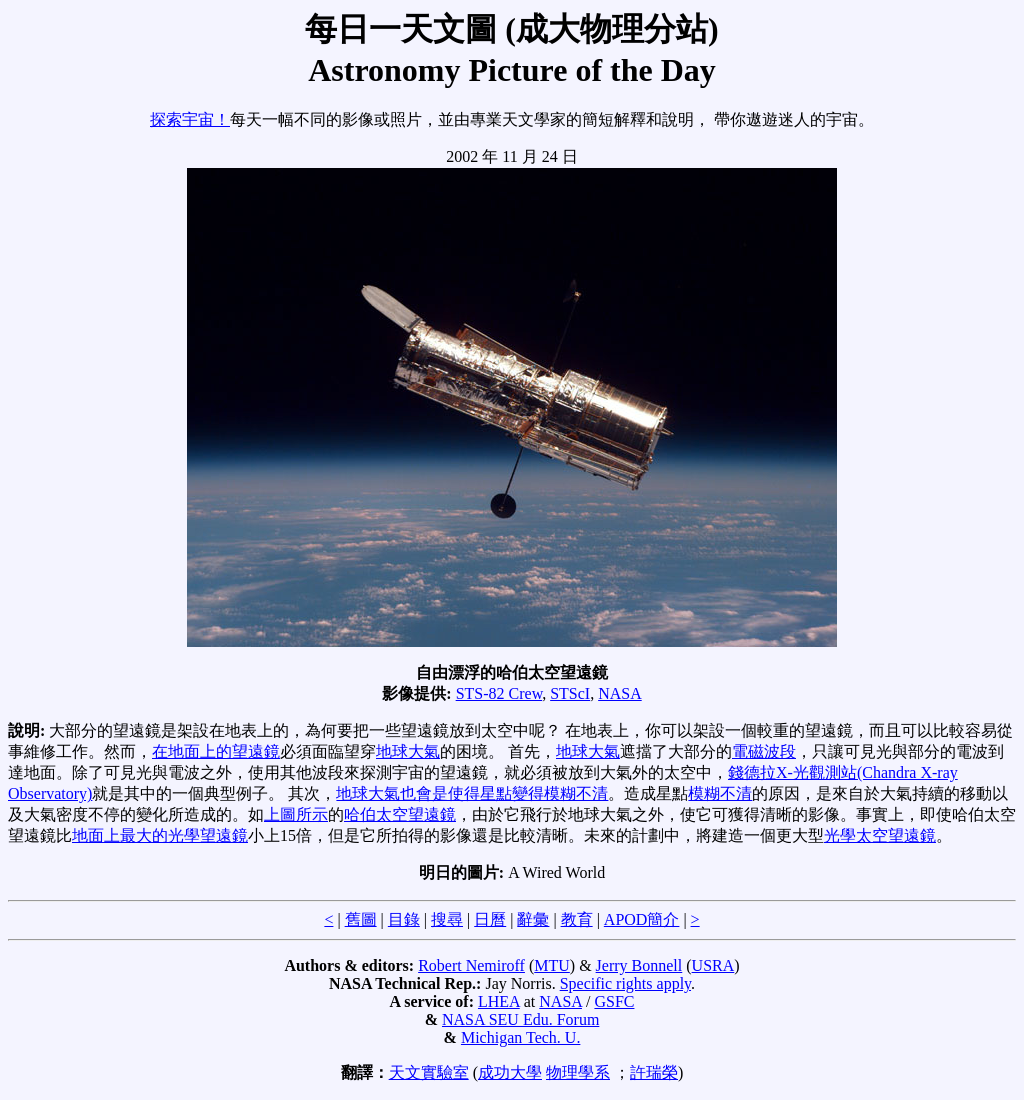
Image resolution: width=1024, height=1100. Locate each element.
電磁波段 (764, 751)
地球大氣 (408, 751)
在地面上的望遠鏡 (216, 751)
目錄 (404, 919)
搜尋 (447, 919)
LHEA (499, 1001)
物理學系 (578, 1072)
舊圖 (361, 919)
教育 (577, 919)
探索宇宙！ (190, 119)
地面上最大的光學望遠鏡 (160, 835)
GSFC (614, 1001)
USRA (713, 965)
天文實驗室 (429, 1072)
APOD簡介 (642, 919)
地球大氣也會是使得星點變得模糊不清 (472, 793)
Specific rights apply (625, 983)
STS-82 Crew (499, 693)
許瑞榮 (654, 1072)
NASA (620, 693)
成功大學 (510, 1072)
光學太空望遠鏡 (880, 835)
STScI (570, 693)
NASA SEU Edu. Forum (520, 1019)
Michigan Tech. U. (520, 1037)
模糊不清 (720, 793)
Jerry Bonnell (639, 965)
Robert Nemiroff (471, 965)
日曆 (490, 919)
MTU (552, 965)
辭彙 (533, 919)
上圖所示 (296, 814)
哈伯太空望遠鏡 (400, 814)
